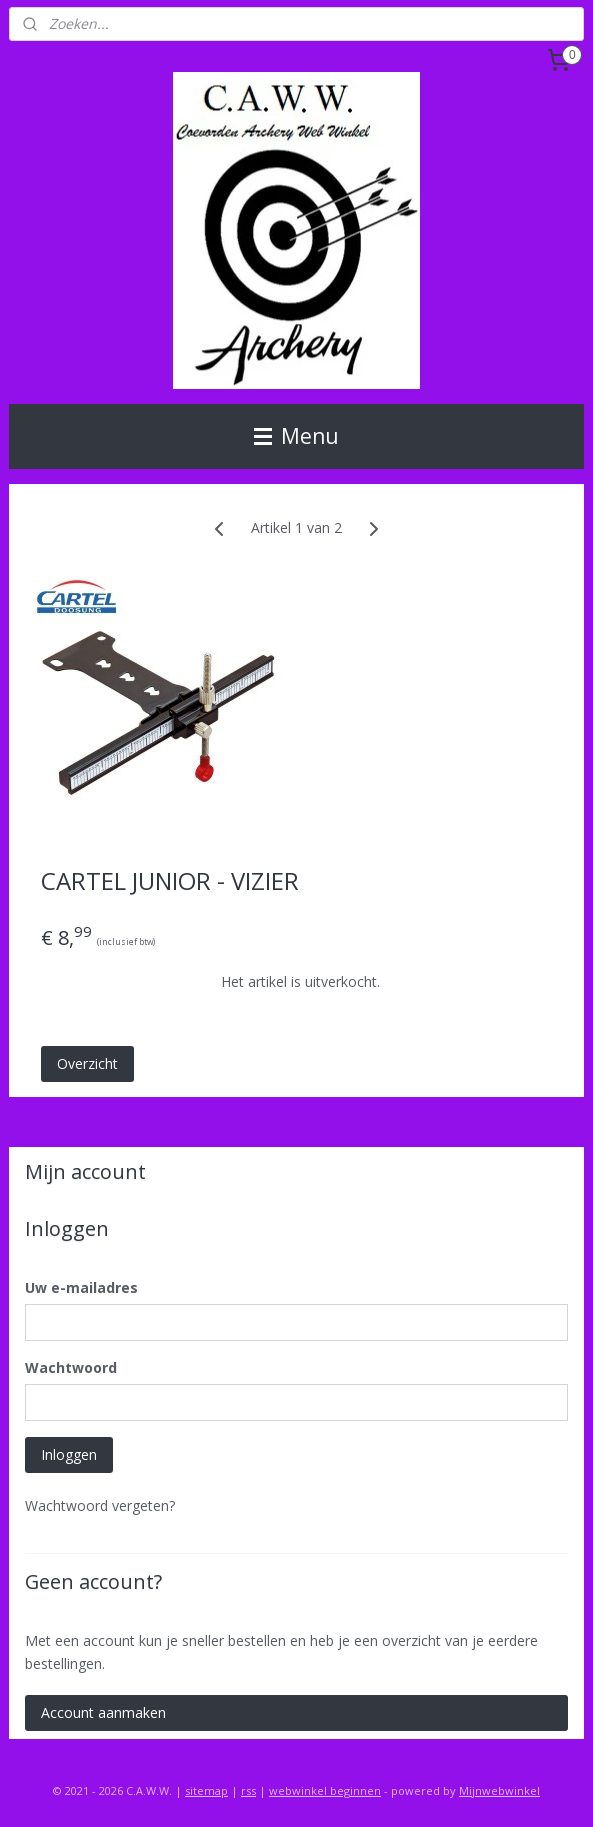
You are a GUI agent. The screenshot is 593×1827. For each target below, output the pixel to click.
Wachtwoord (71, 1367)
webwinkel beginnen (325, 1790)
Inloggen (69, 1454)
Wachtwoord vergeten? (100, 1505)
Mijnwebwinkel (499, 1790)
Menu (296, 436)
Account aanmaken (103, 1712)
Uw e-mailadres (81, 1287)
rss (248, 1790)
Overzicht (87, 1063)
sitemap (206, 1790)
